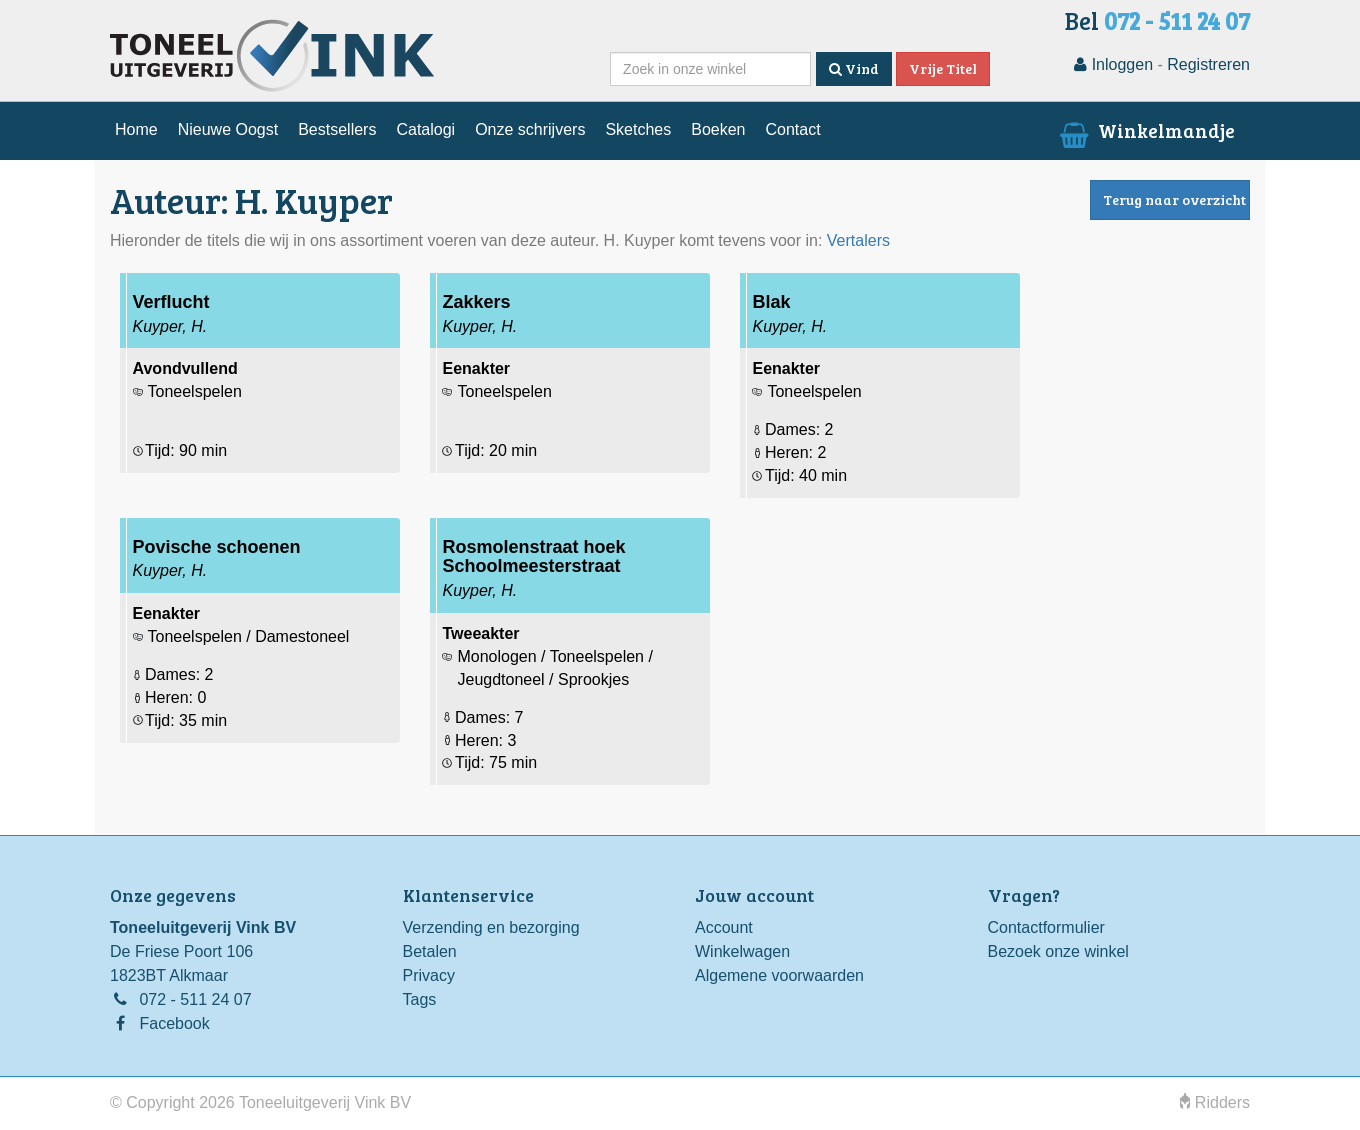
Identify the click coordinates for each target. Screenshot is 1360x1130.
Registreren (1208, 64)
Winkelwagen (742, 951)
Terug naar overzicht (1174, 199)
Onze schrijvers (530, 129)
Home (136, 129)
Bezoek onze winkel (1058, 951)
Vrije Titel (943, 68)
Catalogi (425, 129)
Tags (420, 999)
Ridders (1215, 1102)
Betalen (430, 951)
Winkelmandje (1145, 130)
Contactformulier (1046, 927)
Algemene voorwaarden (779, 975)
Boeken (718, 129)
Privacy (429, 975)
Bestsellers (337, 129)
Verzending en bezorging (491, 927)
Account (724, 927)
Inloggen (1113, 64)
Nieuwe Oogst (228, 129)
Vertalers (858, 240)
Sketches (638, 129)
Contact (792, 129)
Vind (854, 68)
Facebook (174, 1023)
